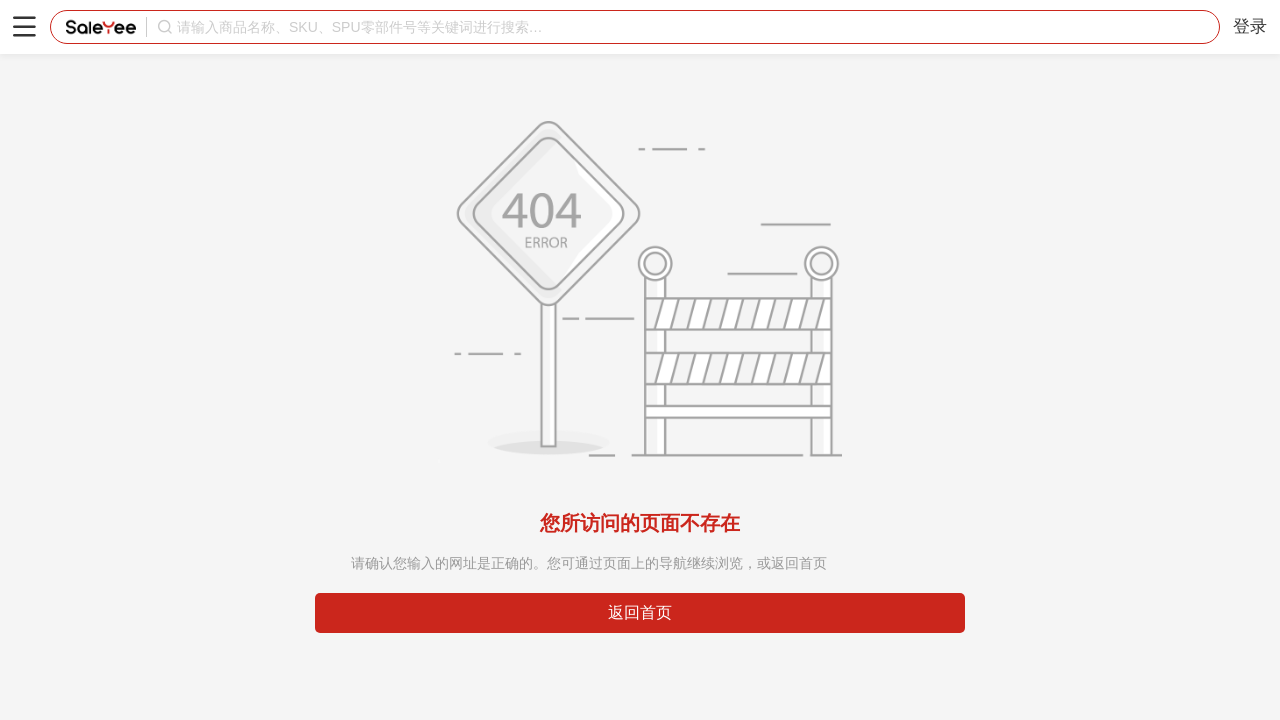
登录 (1250, 26)
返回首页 (640, 612)
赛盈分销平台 (101, 27)
